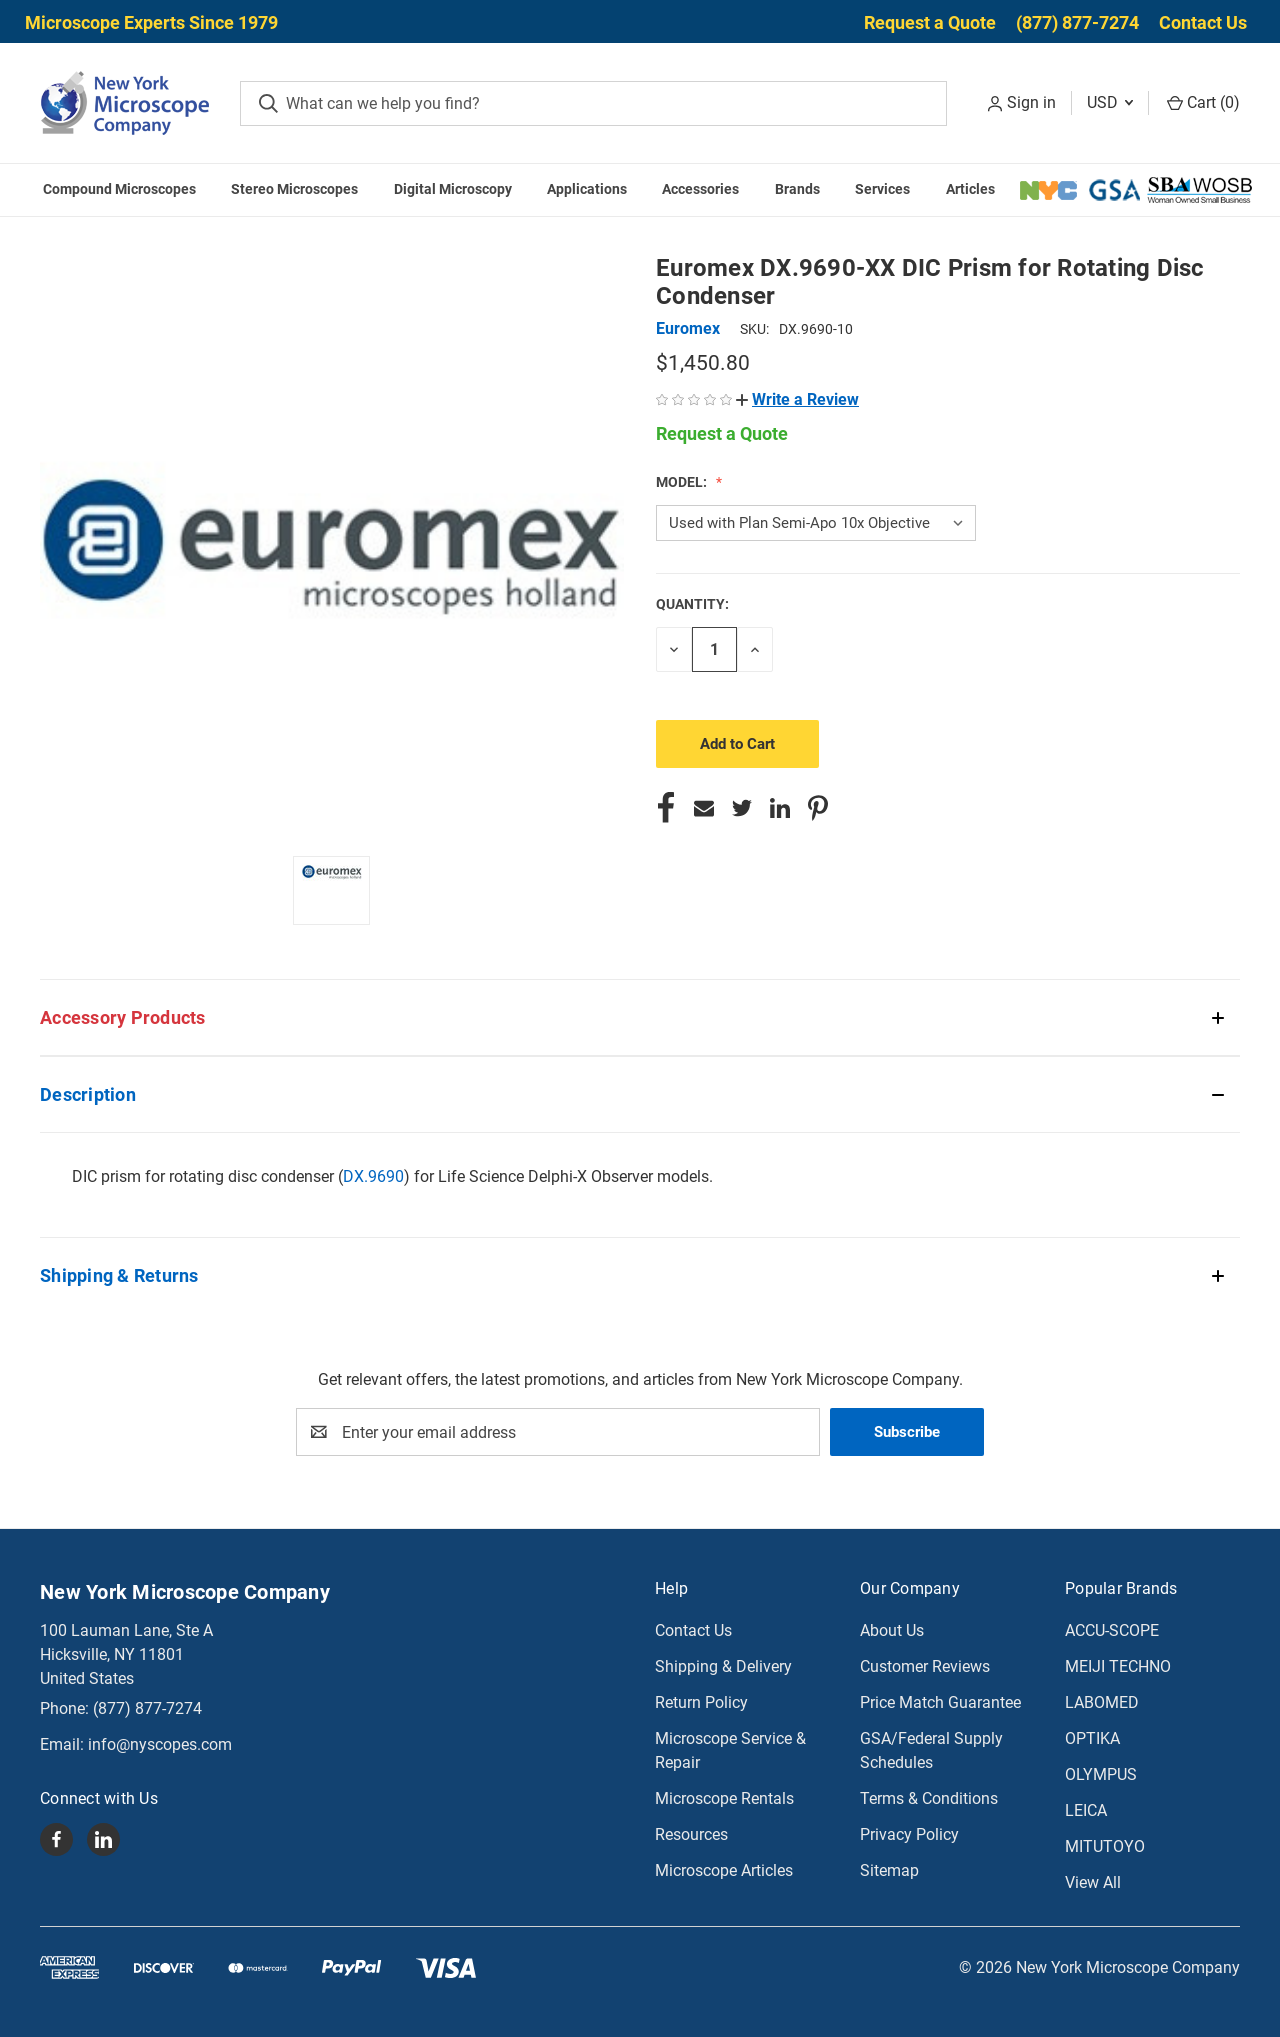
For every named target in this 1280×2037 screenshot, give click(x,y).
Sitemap (889, 1870)
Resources (691, 1834)
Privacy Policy (909, 1834)
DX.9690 (373, 1176)
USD (1110, 102)
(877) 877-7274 (1077, 22)
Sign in (1031, 102)
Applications (587, 189)
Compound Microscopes (119, 189)
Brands (797, 189)
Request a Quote (930, 22)
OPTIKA (1092, 1738)
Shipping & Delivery (723, 1666)
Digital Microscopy (453, 189)
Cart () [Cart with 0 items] (1203, 102)
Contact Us (1203, 22)
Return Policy (701, 1702)
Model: (683, 482)
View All (1093, 1882)
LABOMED (1102, 1702)
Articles (970, 189)
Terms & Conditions (929, 1798)
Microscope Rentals (724, 1798)
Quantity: (692, 604)
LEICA (1086, 1810)
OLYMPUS (1101, 1774)
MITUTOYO (1105, 1846)
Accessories (700, 189)
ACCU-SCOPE (1112, 1630)
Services (882, 189)
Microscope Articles (724, 1870)
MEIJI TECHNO (1118, 1666)
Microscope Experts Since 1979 (151, 22)
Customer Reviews (925, 1666)
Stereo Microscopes (294, 189)
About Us (892, 1630)
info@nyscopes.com (160, 1744)
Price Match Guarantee (940, 1702)
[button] (797, 399)
